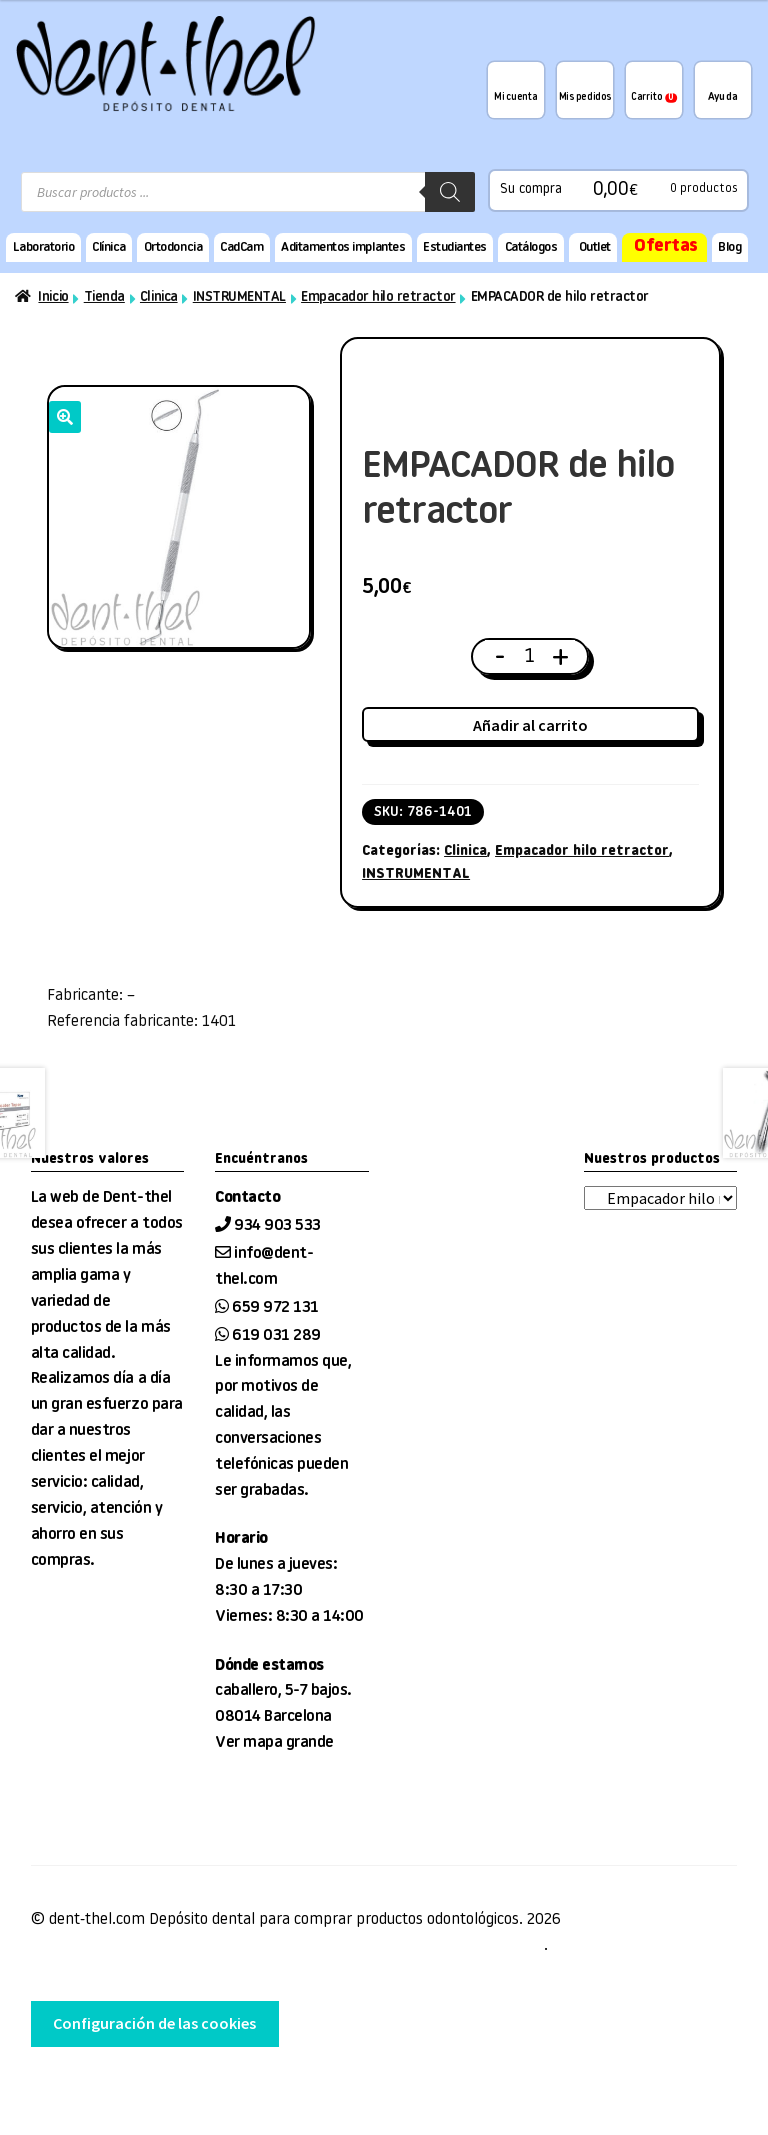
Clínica (109, 247)
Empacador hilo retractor (378, 297)
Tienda (104, 297)
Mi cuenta (515, 98)
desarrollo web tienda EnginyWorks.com (134, 2086)
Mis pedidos (585, 98)
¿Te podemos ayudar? (723, 90)
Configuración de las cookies (154, 2023)
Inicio (53, 297)
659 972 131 (275, 1308)
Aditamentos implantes (343, 247)
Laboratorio (44, 247)
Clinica (159, 297)
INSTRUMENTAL (239, 297)
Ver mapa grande (274, 1743)
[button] (65, 417)
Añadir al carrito (530, 725)
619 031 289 (276, 1336)
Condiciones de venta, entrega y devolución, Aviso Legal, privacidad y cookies (287, 1946)
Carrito (654, 98)
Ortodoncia (173, 247)
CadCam (241, 247)
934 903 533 (279, 1226)
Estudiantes (455, 247)
